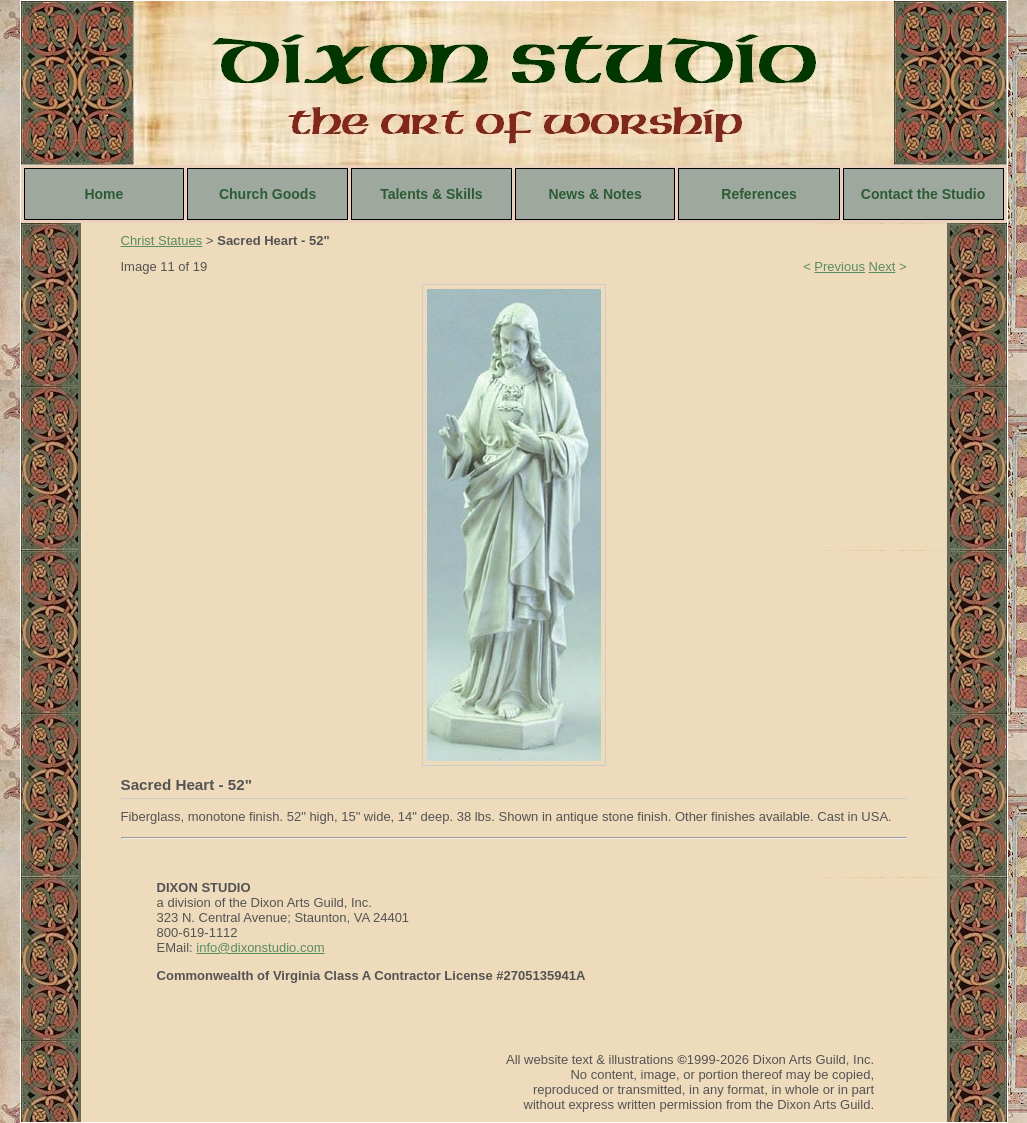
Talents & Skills (431, 194)
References (759, 194)
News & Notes (594, 194)
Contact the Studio (923, 194)
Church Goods (267, 194)
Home (103, 194)
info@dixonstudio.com (260, 947)
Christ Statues (162, 240)
